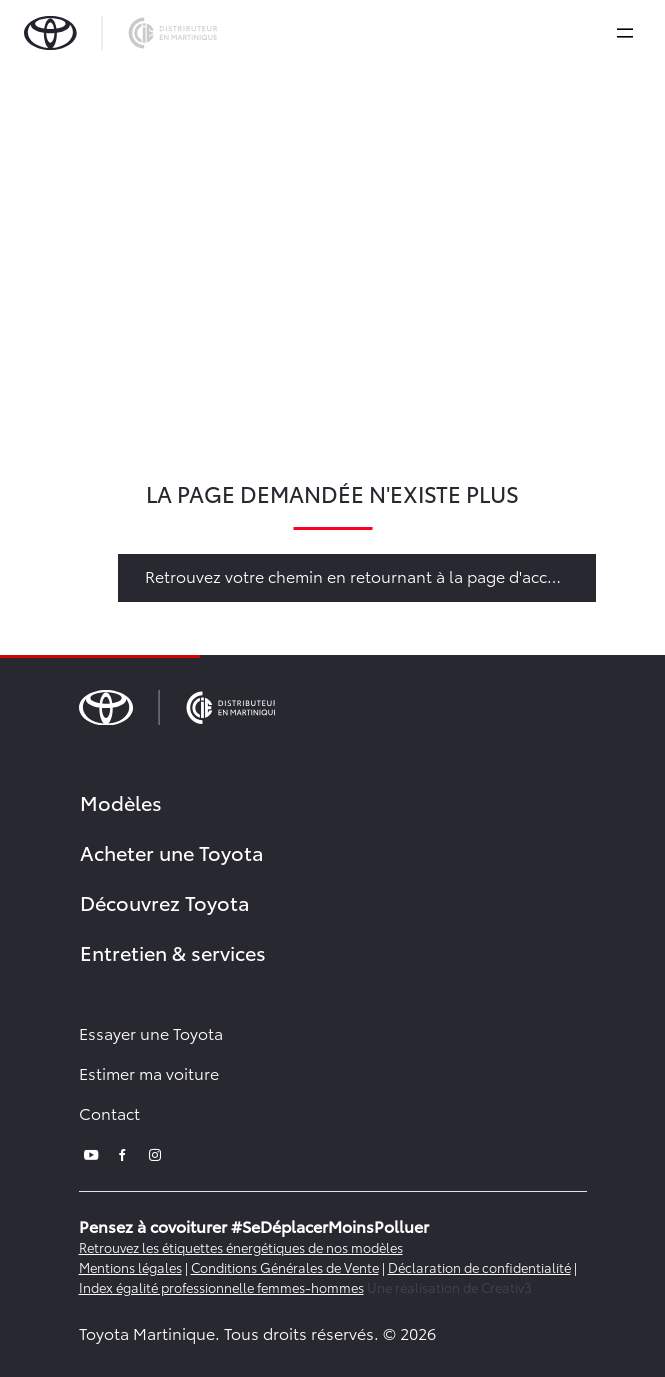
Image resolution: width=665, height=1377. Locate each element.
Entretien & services (173, 952)
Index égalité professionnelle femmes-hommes (221, 1287)
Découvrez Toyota (165, 902)
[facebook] (123, 1152)
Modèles (121, 802)
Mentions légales (130, 1267)
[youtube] (91, 1152)
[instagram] (155, 1152)
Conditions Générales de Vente (285, 1267)
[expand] (625, 33)
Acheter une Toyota (172, 852)
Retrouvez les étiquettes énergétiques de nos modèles (241, 1247)
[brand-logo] (120, 33)
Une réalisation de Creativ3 (449, 1287)
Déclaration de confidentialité (479, 1267)
